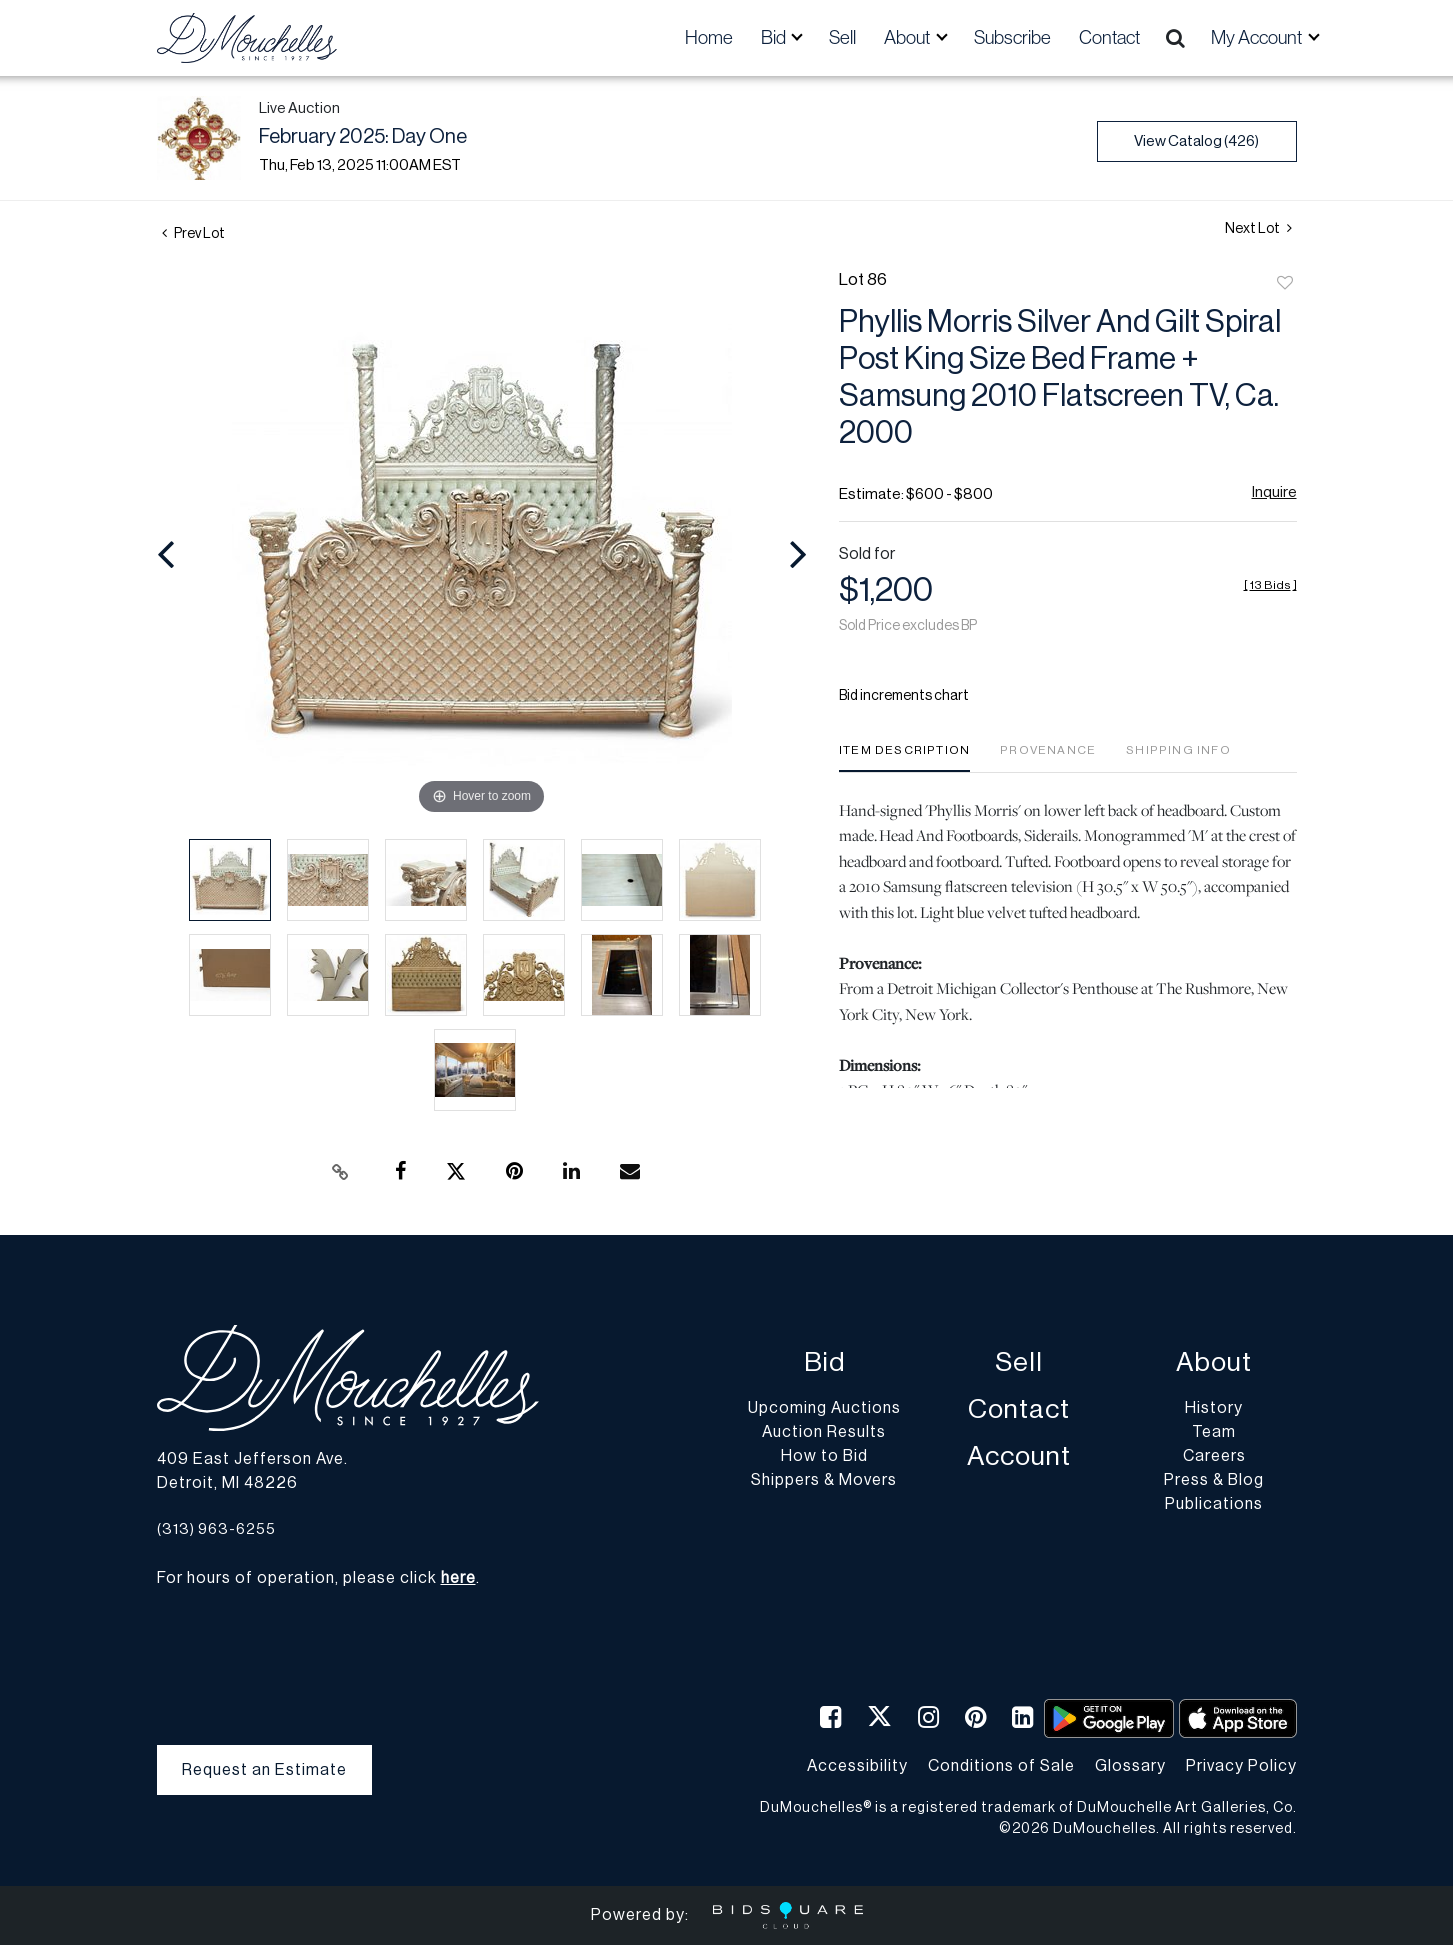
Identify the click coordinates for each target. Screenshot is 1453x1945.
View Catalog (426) (1196, 141)
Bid (824, 1362)
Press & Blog (1214, 1480)
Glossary (1130, 1766)
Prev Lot (193, 234)
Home (709, 37)
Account (1019, 1456)
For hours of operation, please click (316, 1578)
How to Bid (824, 1456)
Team (1214, 1432)
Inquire (1274, 492)
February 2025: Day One (363, 137)
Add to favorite (1285, 284)
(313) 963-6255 (216, 1529)
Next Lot (1258, 228)
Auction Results (824, 1432)
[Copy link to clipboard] (340, 1172)
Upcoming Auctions (824, 1408)
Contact (1109, 37)
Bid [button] (775, 37)
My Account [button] (1258, 37)
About (1214, 1362)
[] (1270, 585)
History (1214, 1408)
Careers (1214, 1456)
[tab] (904, 757)
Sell (842, 37)
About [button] (908, 37)
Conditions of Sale (1001, 1766)
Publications (1214, 1504)
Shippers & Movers (824, 1480)
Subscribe (1012, 37)
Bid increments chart (904, 696)
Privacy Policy (1241, 1766)
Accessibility (857, 1766)
